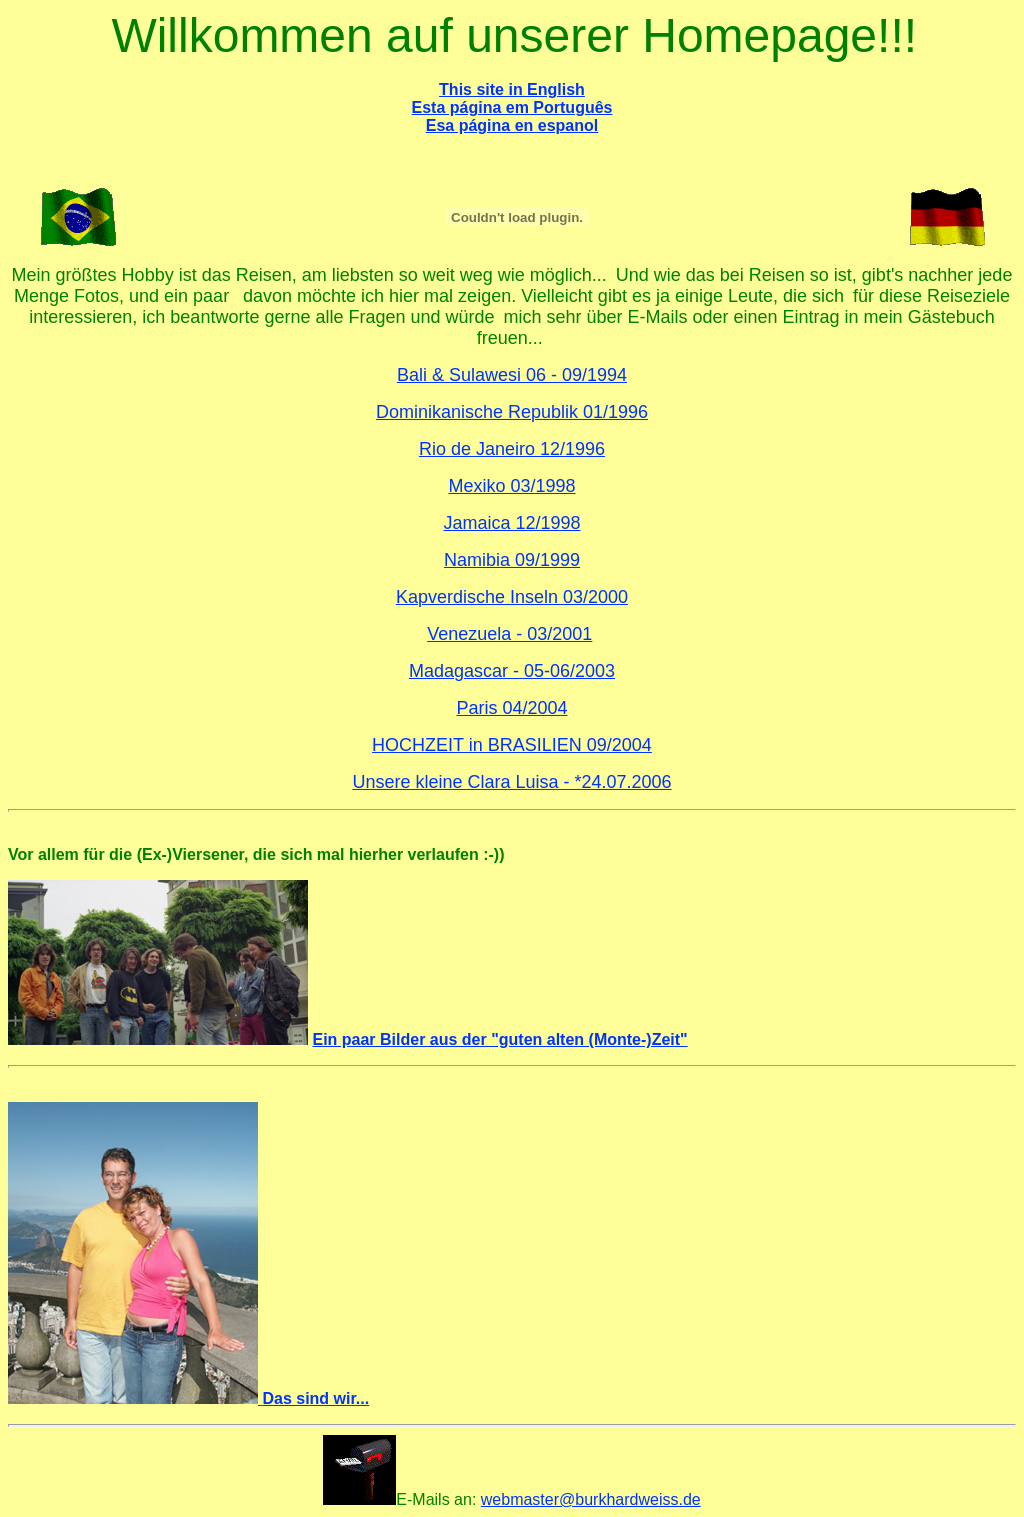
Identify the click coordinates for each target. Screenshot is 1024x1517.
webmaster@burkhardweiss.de (591, 1499)
